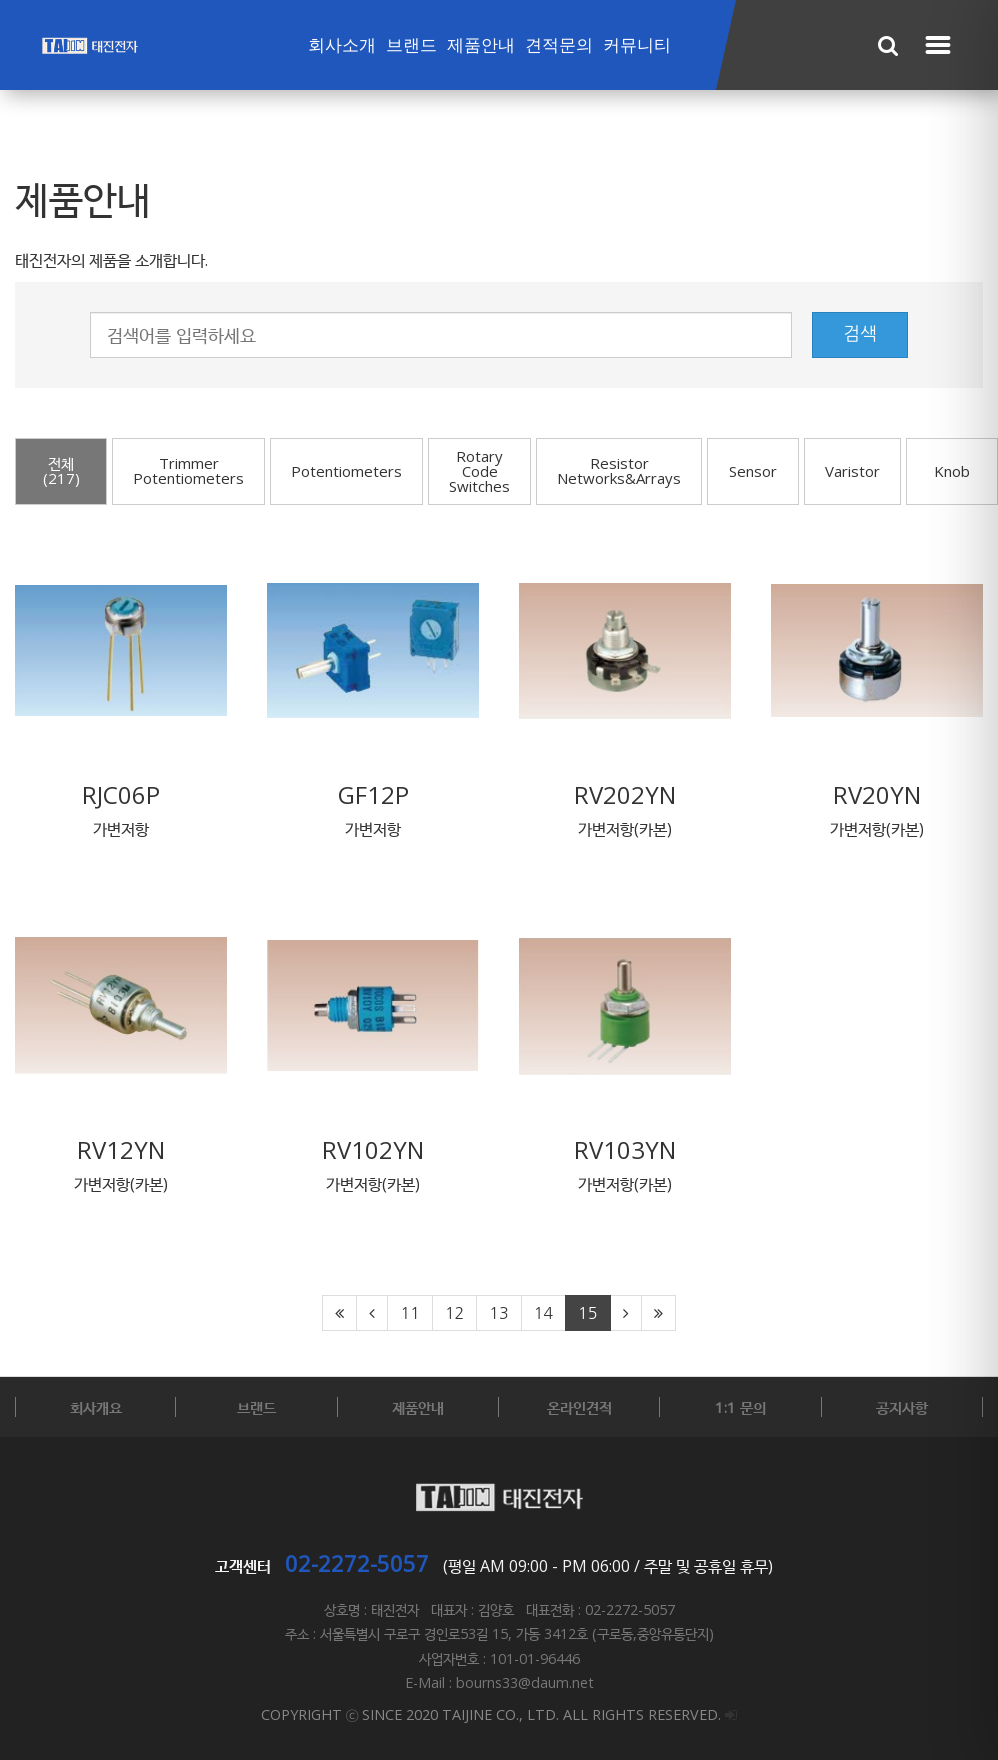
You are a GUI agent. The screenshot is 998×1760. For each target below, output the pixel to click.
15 (587, 1313)
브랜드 (411, 45)
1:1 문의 (740, 1407)
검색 (860, 334)
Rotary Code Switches (479, 471)
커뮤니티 (637, 45)
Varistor (852, 471)
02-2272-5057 (357, 1563)
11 (409, 1313)
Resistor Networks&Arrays (619, 470)
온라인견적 (579, 1407)
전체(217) (61, 470)
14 (543, 1313)
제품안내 (481, 45)
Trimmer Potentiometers (188, 470)
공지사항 (902, 1407)
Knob (952, 471)
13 (498, 1313)
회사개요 (96, 1407)
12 (454, 1313)
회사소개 (342, 45)
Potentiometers (346, 471)
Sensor (753, 471)
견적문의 (559, 45)
